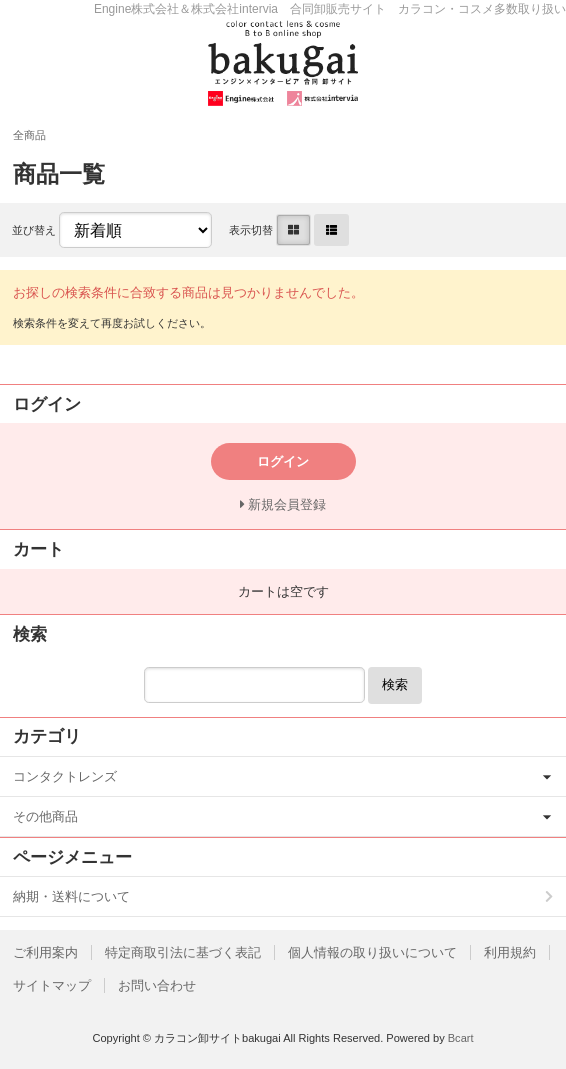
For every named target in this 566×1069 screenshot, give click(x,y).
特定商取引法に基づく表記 (183, 952)
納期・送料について (71, 896)
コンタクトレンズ (65, 776)
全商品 (29, 135)
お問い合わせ (157, 985)
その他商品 (45, 816)
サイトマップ (52, 985)
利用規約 (510, 952)
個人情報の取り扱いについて (372, 952)
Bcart (461, 1038)
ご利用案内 (45, 952)
